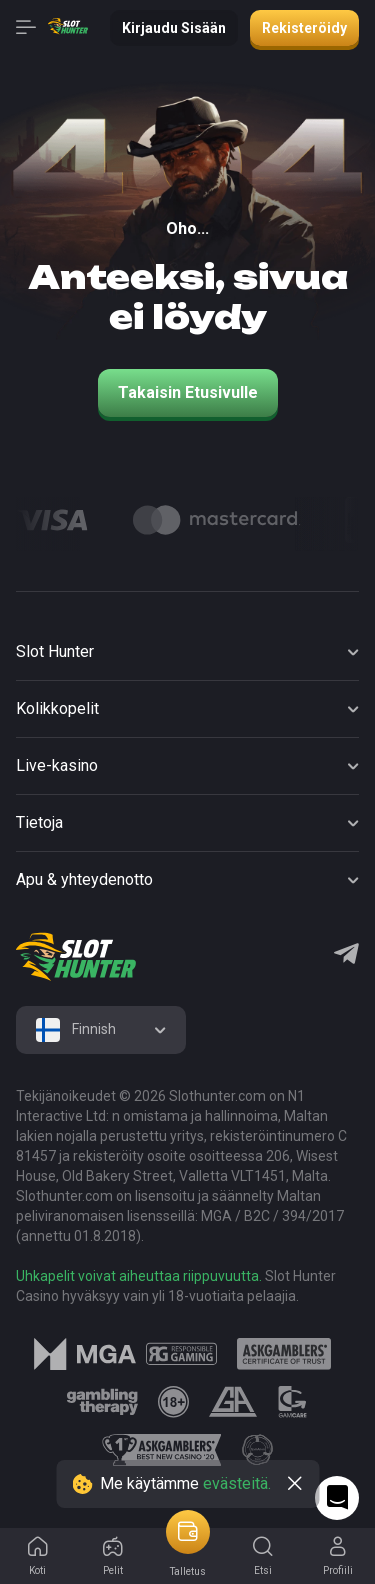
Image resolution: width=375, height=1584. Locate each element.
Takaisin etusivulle (188, 392)
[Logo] (216, 520)
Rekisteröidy (304, 28)
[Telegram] (346, 956)
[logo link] (181, 1354)
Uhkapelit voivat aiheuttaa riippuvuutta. (139, 1276)
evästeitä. (237, 1483)
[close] (295, 1484)
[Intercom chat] (337, 1498)
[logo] (76, 957)
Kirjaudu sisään (174, 28)
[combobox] (101, 1030)
